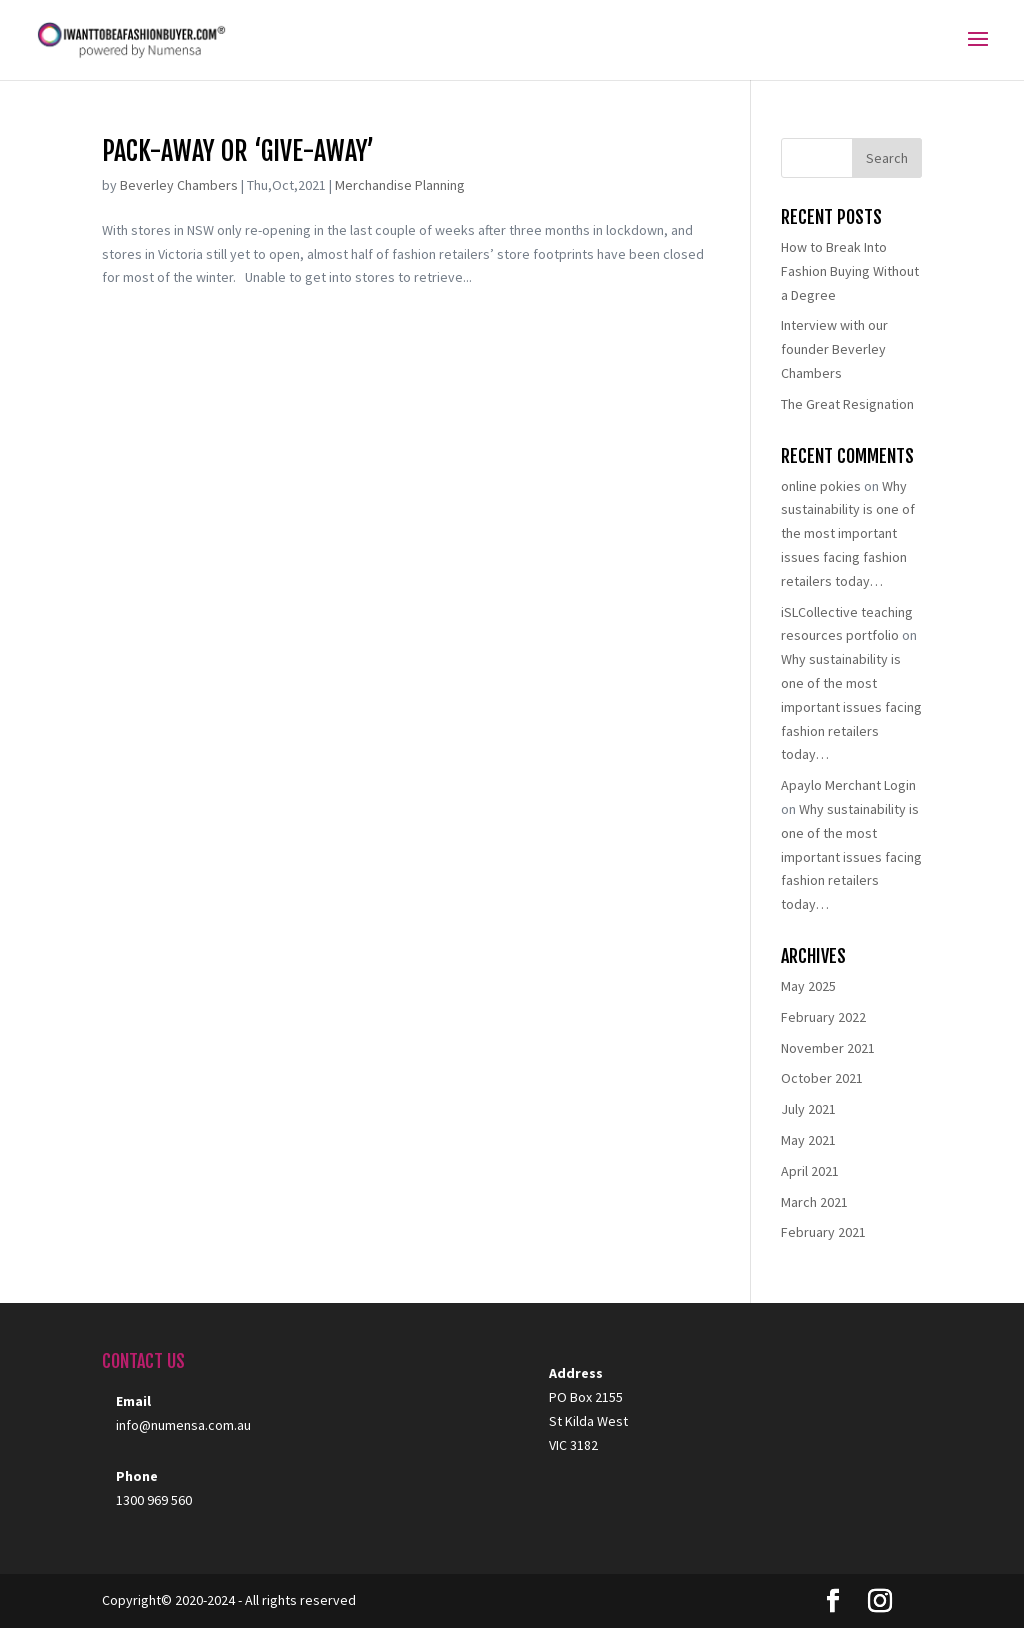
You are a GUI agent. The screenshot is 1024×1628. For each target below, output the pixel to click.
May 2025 (808, 986)
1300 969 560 (154, 1500)
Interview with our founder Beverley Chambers (834, 349)
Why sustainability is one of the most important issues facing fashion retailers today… (848, 533)
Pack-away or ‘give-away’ (238, 151)
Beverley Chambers (179, 185)
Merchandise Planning (400, 185)
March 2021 (814, 1202)
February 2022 (823, 1017)
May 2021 (808, 1140)
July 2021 (808, 1109)
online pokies (821, 486)
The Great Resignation (847, 404)
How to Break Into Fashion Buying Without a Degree (850, 271)
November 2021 (828, 1048)
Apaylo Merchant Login (848, 785)
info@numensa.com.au (183, 1425)
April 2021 (810, 1171)
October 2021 (822, 1078)
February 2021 (823, 1232)
